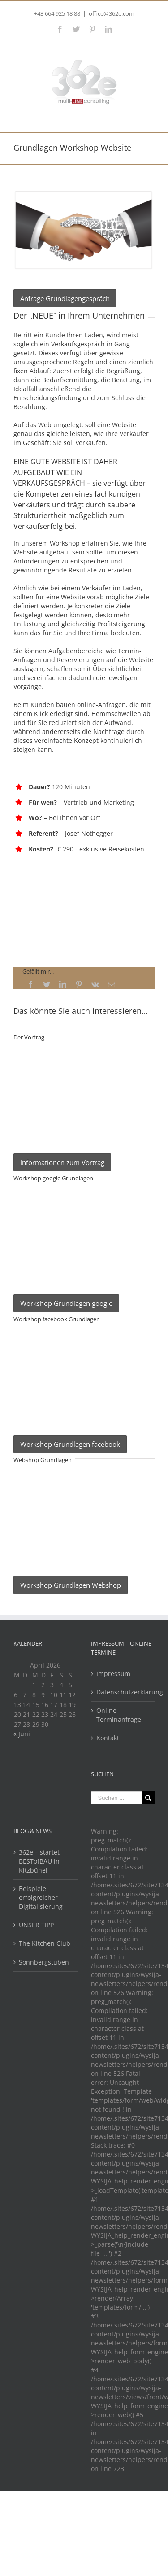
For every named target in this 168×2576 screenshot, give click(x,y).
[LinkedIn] (62, 984)
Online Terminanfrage (118, 1715)
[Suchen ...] (116, 1797)
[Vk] (95, 984)
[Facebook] (30, 984)
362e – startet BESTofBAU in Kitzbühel (39, 1861)
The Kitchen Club (44, 1943)
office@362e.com (111, 13)
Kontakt (107, 1737)
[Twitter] (46, 984)
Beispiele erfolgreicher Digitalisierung (41, 1897)
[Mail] (111, 984)
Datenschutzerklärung (123, 1692)
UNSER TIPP (36, 1925)
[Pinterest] (78, 984)
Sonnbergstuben (44, 1962)
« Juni (21, 1733)
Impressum (113, 1673)
